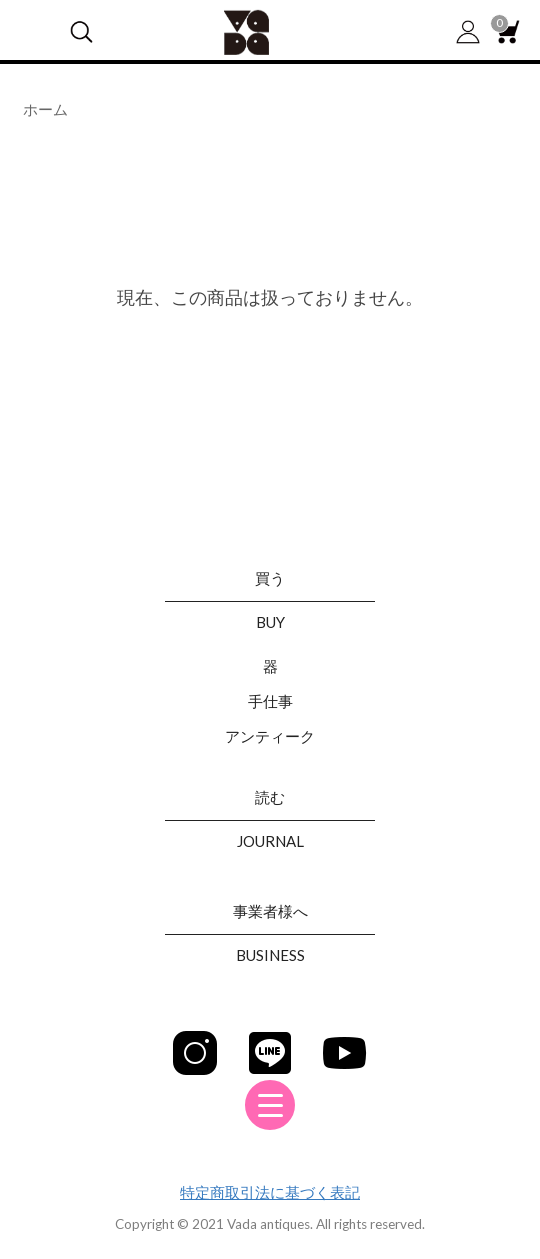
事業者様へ (270, 911)
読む (270, 797)
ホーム (45, 109)
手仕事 (270, 701)
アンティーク (270, 736)
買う (270, 578)
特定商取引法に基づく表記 (270, 1192)
